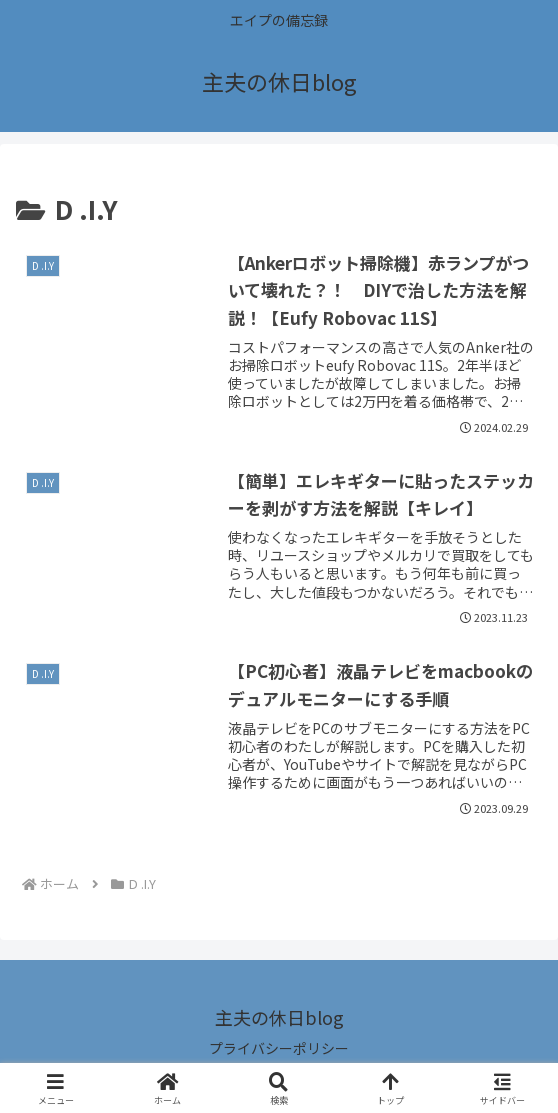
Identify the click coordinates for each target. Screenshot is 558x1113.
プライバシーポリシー (279, 1048)
